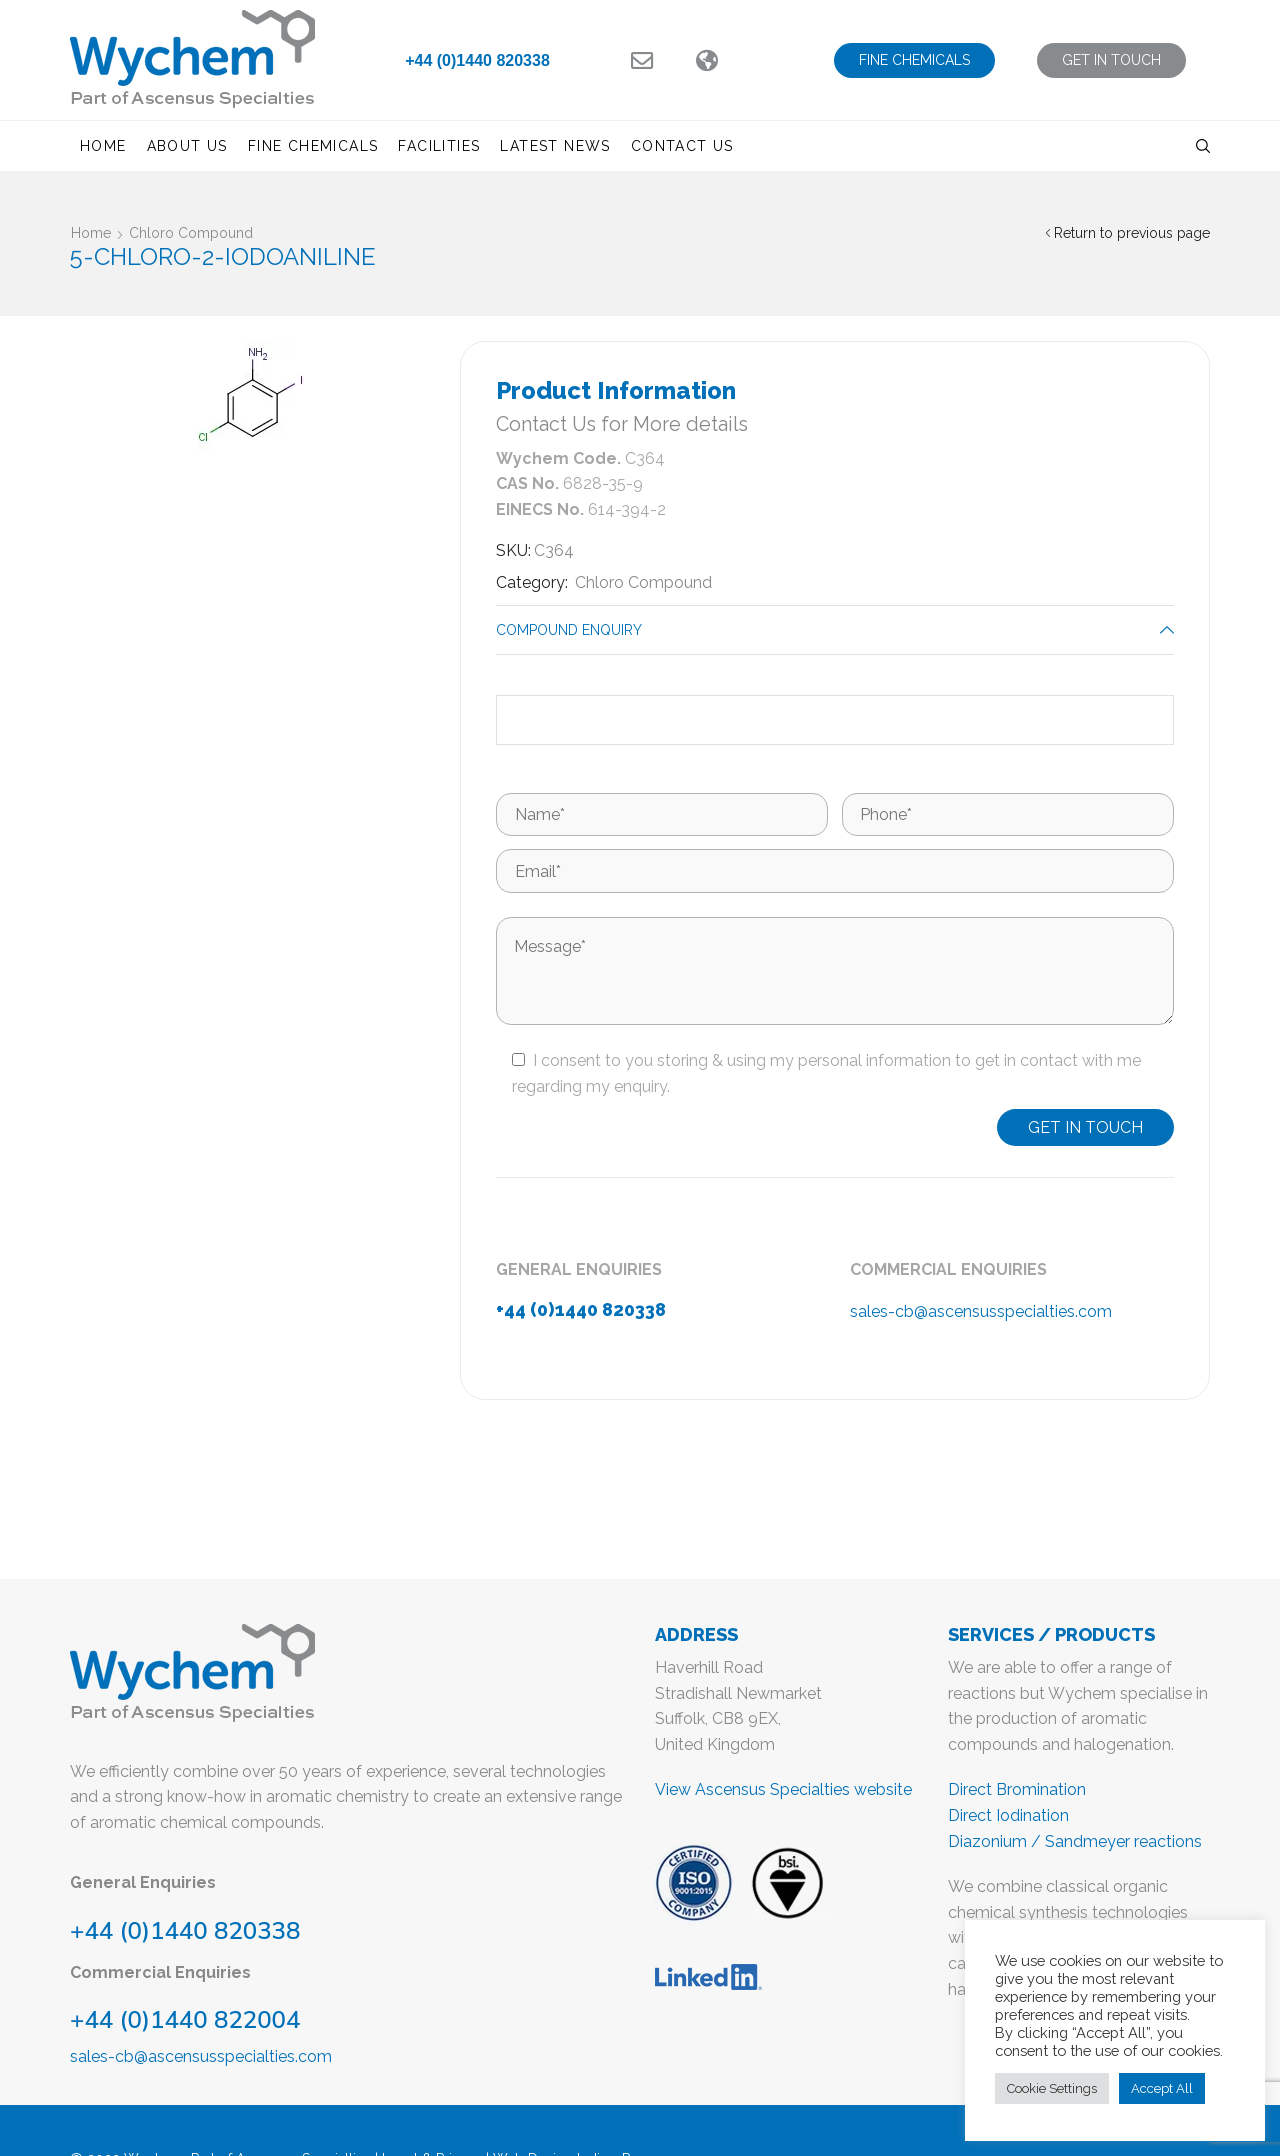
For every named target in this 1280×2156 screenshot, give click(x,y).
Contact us (682, 146)
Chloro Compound (191, 233)
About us (187, 146)
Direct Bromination (1017, 1789)
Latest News (555, 146)
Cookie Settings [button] (1052, 2088)
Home (103, 146)
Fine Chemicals (313, 146)
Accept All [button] (1162, 2088)
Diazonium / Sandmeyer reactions (1075, 1841)
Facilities (439, 146)
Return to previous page (1132, 233)
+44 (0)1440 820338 (477, 60)
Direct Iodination (1008, 1815)
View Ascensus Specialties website (783, 1789)
